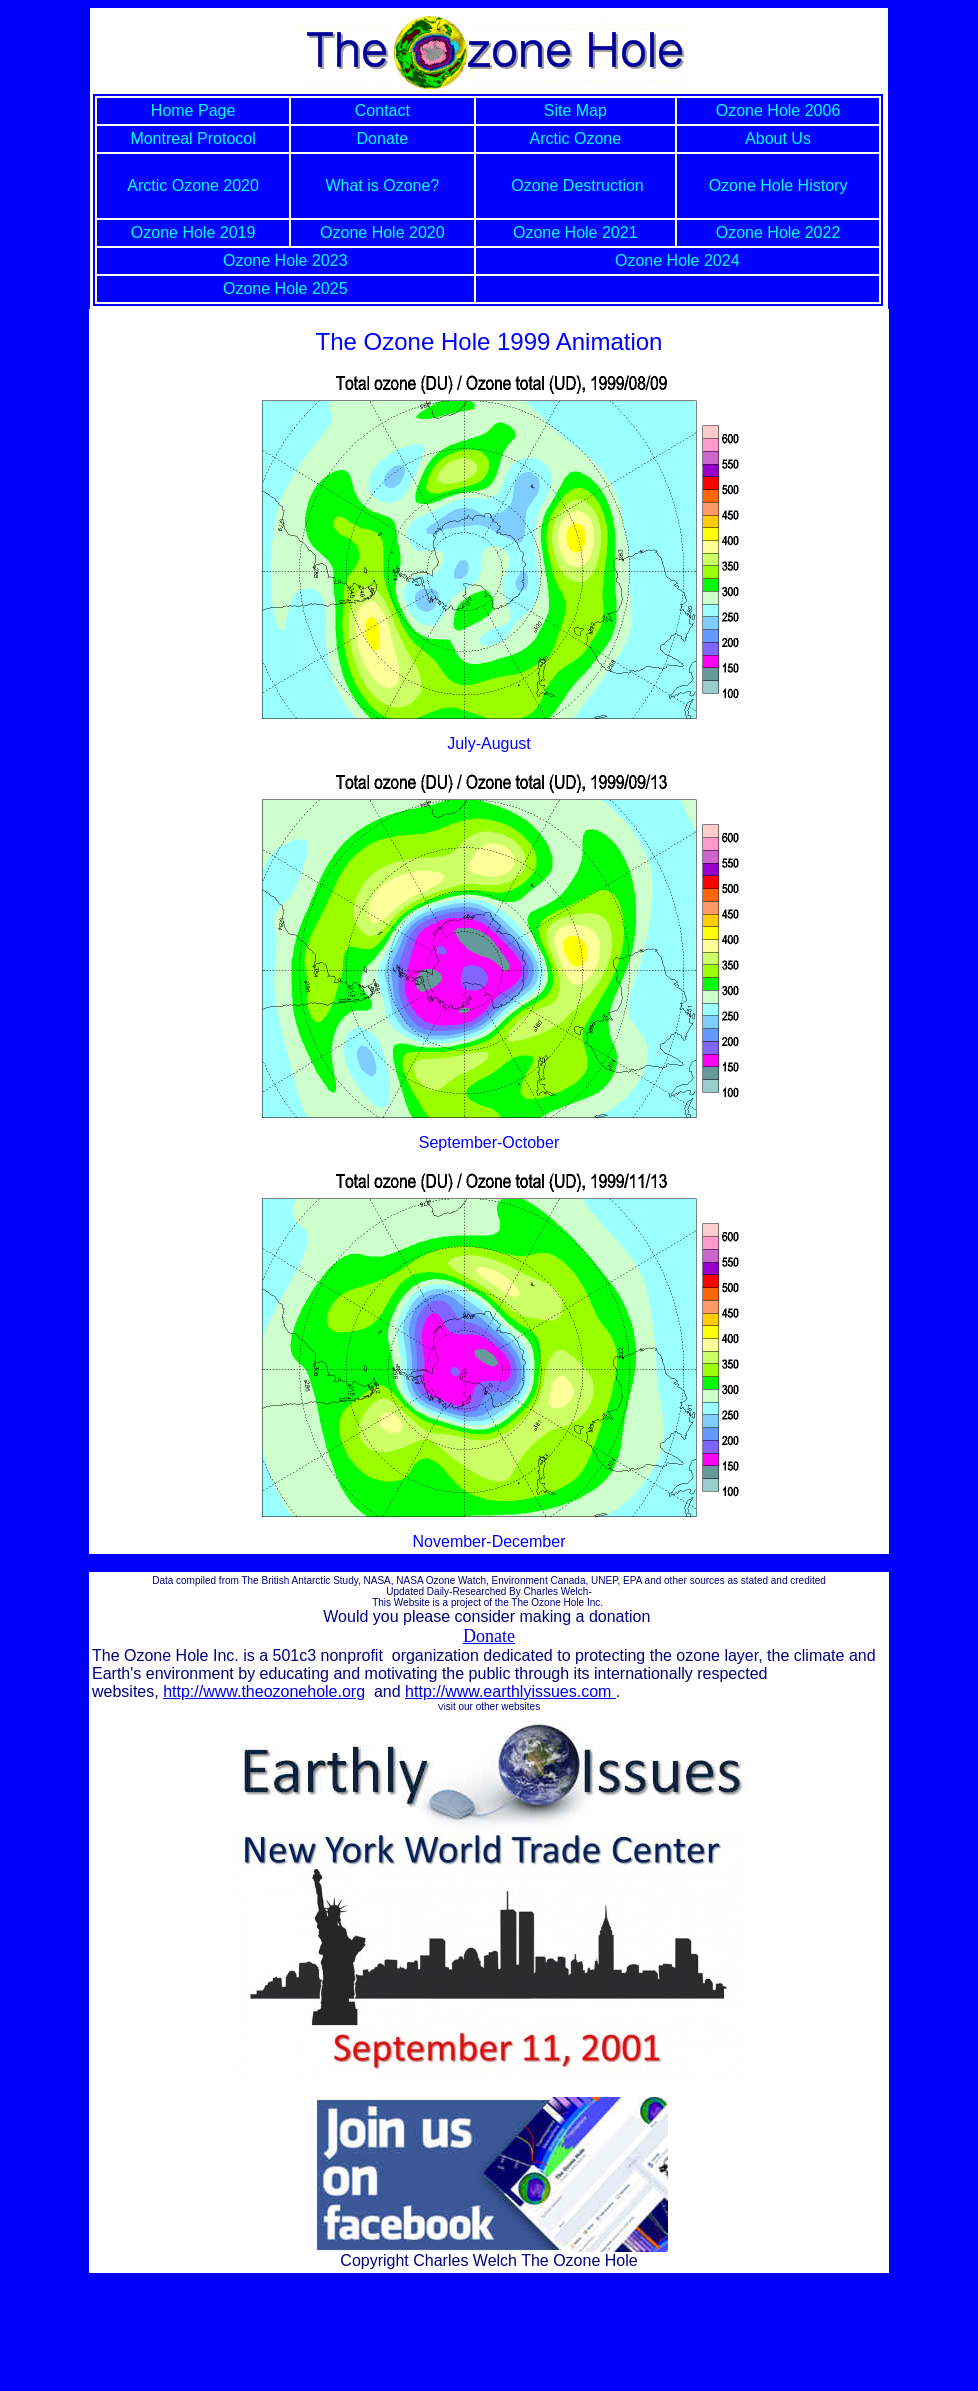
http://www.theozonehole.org (264, 1691)
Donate (489, 1636)
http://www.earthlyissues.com (510, 1691)
